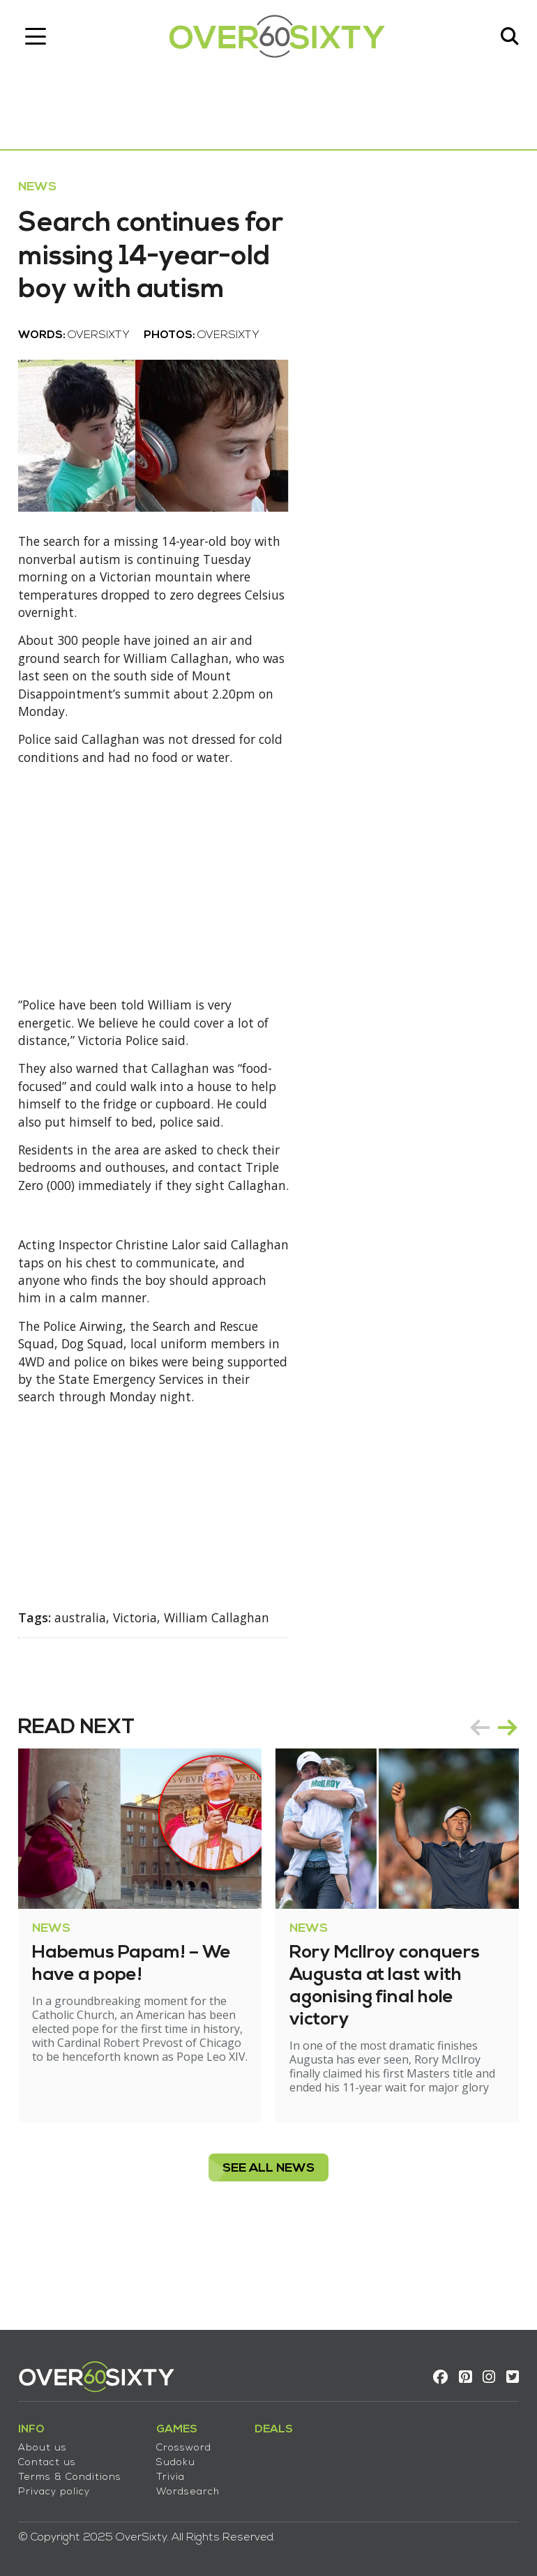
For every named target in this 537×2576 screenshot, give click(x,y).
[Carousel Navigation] (491, 1805)
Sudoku (178, 2458)
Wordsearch (190, 2488)
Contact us (50, 2458)
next (505, 1805)
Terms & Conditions (72, 2473)
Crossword (186, 2444)
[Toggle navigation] (38, 38)
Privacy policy (57, 2488)
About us (45, 2444)
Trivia (173, 2473)
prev (477, 1805)
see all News (268, 2246)
